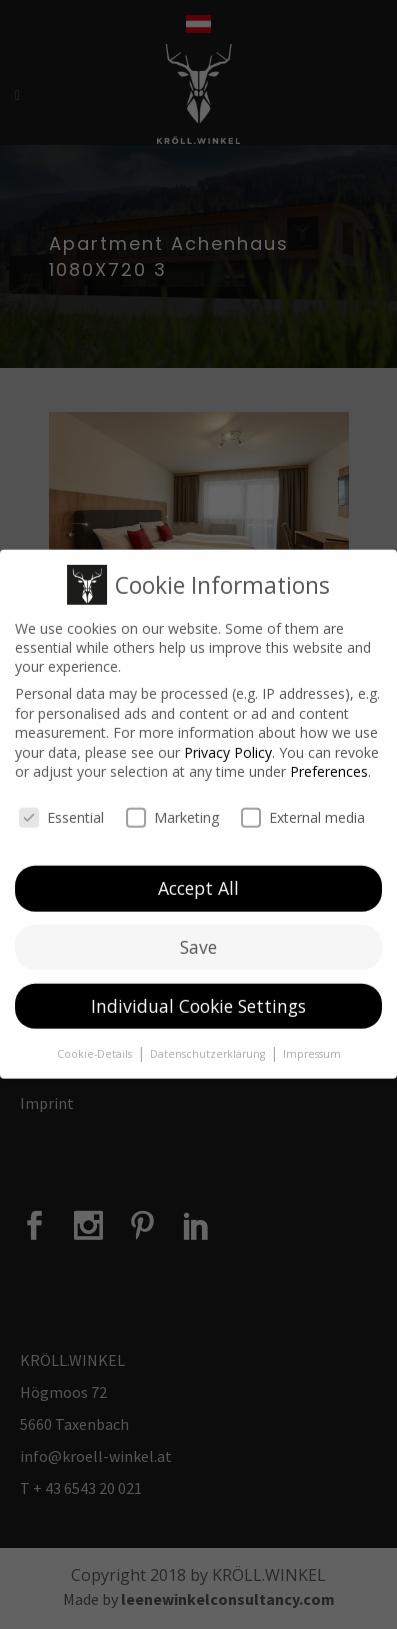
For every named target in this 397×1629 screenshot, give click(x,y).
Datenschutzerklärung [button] (209, 1043)
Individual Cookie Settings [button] (198, 995)
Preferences (329, 761)
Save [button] (198, 936)
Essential (61, 806)
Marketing (172, 806)
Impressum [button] (312, 1043)
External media (303, 806)
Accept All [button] (198, 877)
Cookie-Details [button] (96, 1043)
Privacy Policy (228, 741)
